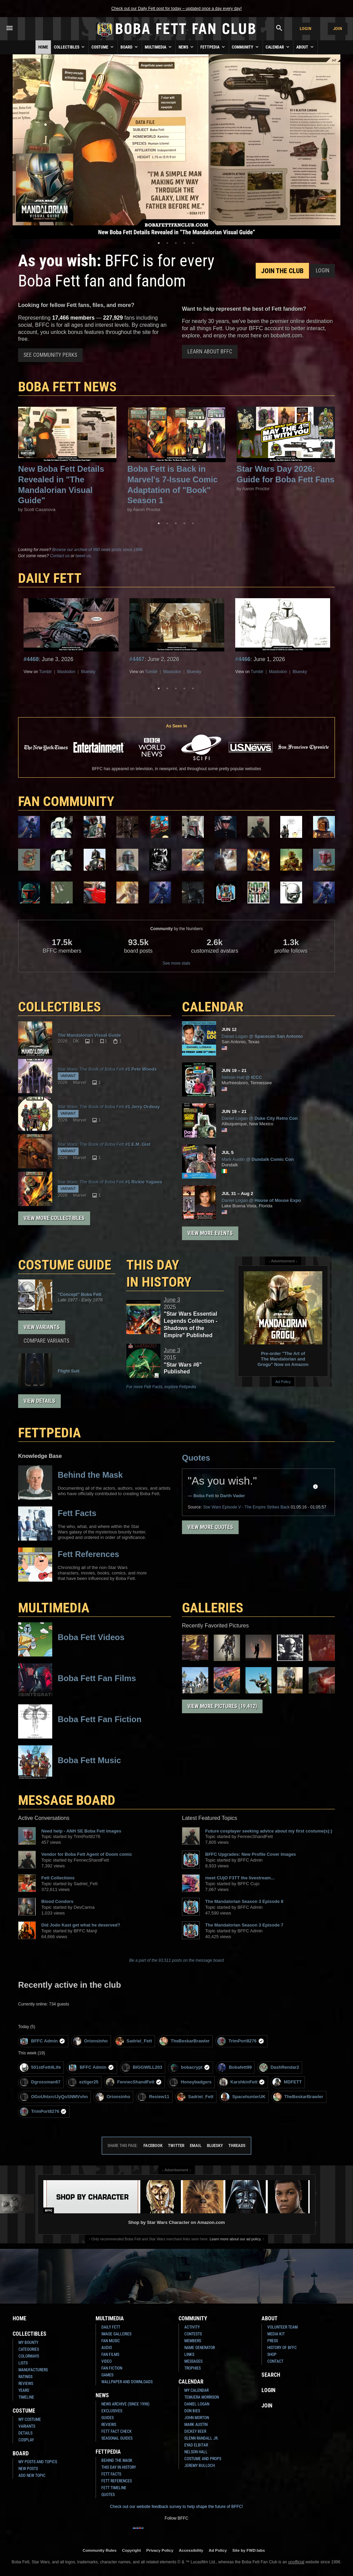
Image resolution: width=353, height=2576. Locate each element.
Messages (193, 2361)
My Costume (29, 2419)
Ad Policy (283, 1382)
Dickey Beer (195, 2431)
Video (106, 2361)
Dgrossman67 (40, 2082)
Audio (106, 2347)
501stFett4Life (40, 2067)
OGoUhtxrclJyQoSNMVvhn (54, 2097)
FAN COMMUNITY (66, 801)
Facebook (153, 2145)
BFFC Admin (42, 2041)
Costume (103, 47)
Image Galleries (116, 2334)
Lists (23, 2363)
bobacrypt (190, 2067)
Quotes (196, 1457)
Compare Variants (46, 1341)
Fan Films (110, 2354)
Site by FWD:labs (248, 2550)
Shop (272, 2354)
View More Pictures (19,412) (222, 1706)
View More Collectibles (54, 1218)
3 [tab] (175, 243)
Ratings (25, 2376)
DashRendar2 (279, 2067)
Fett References (116, 2481)
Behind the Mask (116, 2460)
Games (107, 2375)
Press (272, 2340)
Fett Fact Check (116, 2431)
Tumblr (45, 671)
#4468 (31, 659)
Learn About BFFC (209, 351)
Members (192, 2340)
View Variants (42, 1327)
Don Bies (192, 2411)
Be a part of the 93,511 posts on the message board (176, 1960)
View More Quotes (210, 1527)
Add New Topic (31, 2475)
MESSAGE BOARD (66, 1800)
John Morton (196, 2417)
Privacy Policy (159, 2550)
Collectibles (70, 47)
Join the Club (282, 271)
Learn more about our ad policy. (236, 2239)
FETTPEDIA (49, 1433)
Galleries (212, 1608)
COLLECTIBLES (59, 1007)
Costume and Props (202, 2458)
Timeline (26, 2397)
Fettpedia (213, 47)
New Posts (28, 2468)
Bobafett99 (234, 2067)
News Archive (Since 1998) (125, 2404)
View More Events (210, 1233)
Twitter (176, 2145)
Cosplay (26, 2440)
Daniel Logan (196, 2404)
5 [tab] (192, 243)
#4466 (243, 659)
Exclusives (111, 2411)
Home (43, 47)
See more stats (176, 963)
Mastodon (66, 671)
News (187, 47)
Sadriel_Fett (133, 2041)
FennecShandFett (134, 2082)
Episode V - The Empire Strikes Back (246, 1507)
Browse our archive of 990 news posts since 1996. (97, 549)
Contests (193, 2334)
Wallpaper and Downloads (127, 2381)
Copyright (131, 2550)
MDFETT (287, 2082)
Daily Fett (110, 2327)
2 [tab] (167, 243)
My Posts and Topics (37, 2461)
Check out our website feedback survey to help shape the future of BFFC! (176, 2506)
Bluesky (88, 671)
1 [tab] (158, 243)
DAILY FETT (50, 578)
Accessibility (191, 2550)
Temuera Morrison (201, 2397)
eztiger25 (83, 2082)
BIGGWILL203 (142, 2067)
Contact (275, 2361)
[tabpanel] (176, 146)
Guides (107, 2417)
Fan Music (110, 2340)
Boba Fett (204, 1495)
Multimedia (159, 47)
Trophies (192, 2368)
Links (189, 2354)
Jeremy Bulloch (199, 2465)
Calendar (278, 47)
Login (305, 28)
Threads (236, 2145)
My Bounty (28, 2342)
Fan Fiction (111, 2368)
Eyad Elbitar (196, 2445)
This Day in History (159, 1273)
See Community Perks (50, 355)
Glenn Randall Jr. (201, 2438)
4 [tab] (184, 243)
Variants (26, 2426)
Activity (192, 2327)
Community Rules (99, 2550)
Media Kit (276, 2334)
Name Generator (199, 2347)
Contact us (59, 555)
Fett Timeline (113, 2487)
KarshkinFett (242, 2082)
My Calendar (196, 2390)
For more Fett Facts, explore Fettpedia (161, 1386)
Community (246, 47)
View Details (39, 1401)
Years (23, 2390)
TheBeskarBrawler (184, 2041)
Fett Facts (111, 2474)
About (305, 47)
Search (271, 2375)
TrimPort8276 (240, 2041)
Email (195, 2145)
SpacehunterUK (243, 2097)
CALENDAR (212, 1007)
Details (25, 2433)
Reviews (25, 2383)
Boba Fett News (67, 387)
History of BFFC (282, 2347)
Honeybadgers (190, 2082)
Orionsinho (90, 2041)
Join (337, 28)
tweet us (83, 555)
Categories (28, 2349)
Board (130, 47)
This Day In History (118, 2467)
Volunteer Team (282, 2327)
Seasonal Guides (116, 2438)
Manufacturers (33, 2369)
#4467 (137, 659)
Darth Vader (232, 1495)
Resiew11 (153, 2097)
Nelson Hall (196, 2452)
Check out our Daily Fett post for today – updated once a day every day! (176, 8)
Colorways (28, 2356)
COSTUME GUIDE (64, 1265)
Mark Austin (196, 2424)
